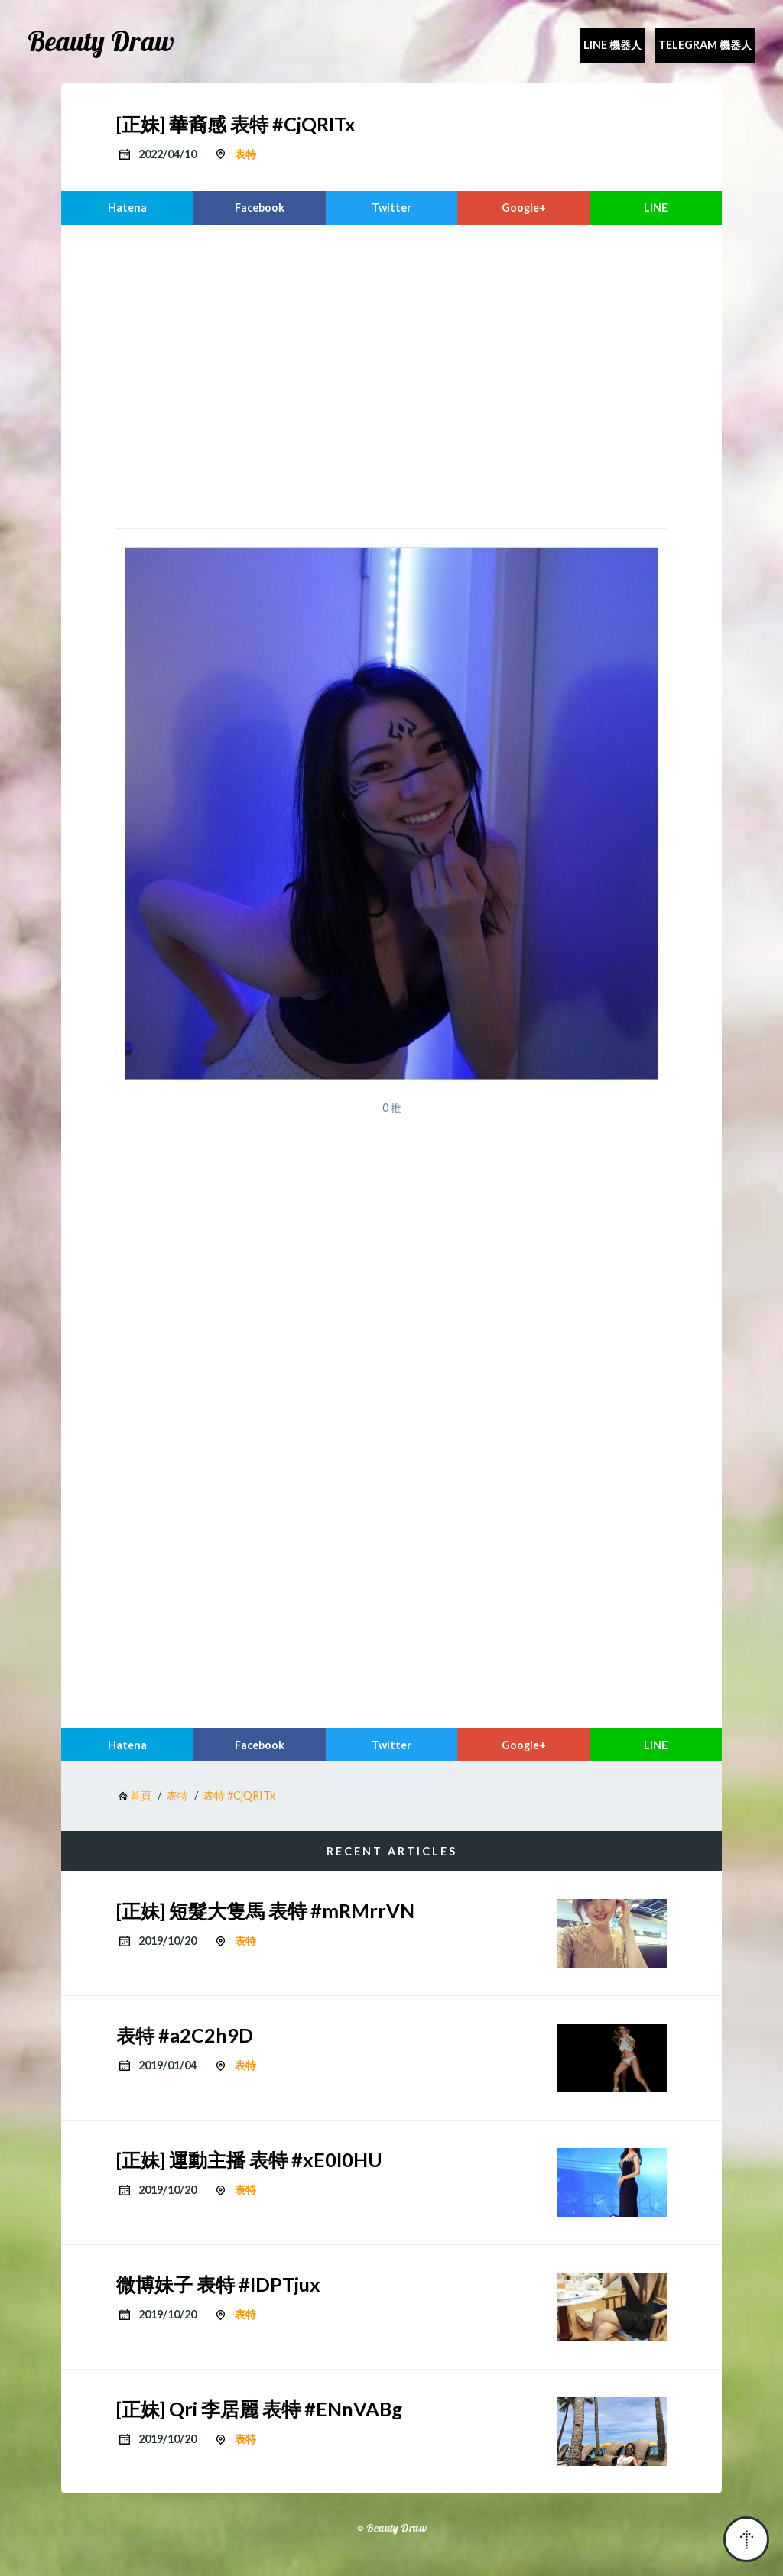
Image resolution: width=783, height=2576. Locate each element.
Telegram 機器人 (705, 44)
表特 (245, 153)
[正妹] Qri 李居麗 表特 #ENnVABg (259, 2408)
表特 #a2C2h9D (184, 2035)
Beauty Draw (101, 41)
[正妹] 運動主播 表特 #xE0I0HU (249, 2159)
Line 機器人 (612, 44)
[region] (391, 374)
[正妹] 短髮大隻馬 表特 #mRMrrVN (265, 1910)
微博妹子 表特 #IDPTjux (218, 2284)
